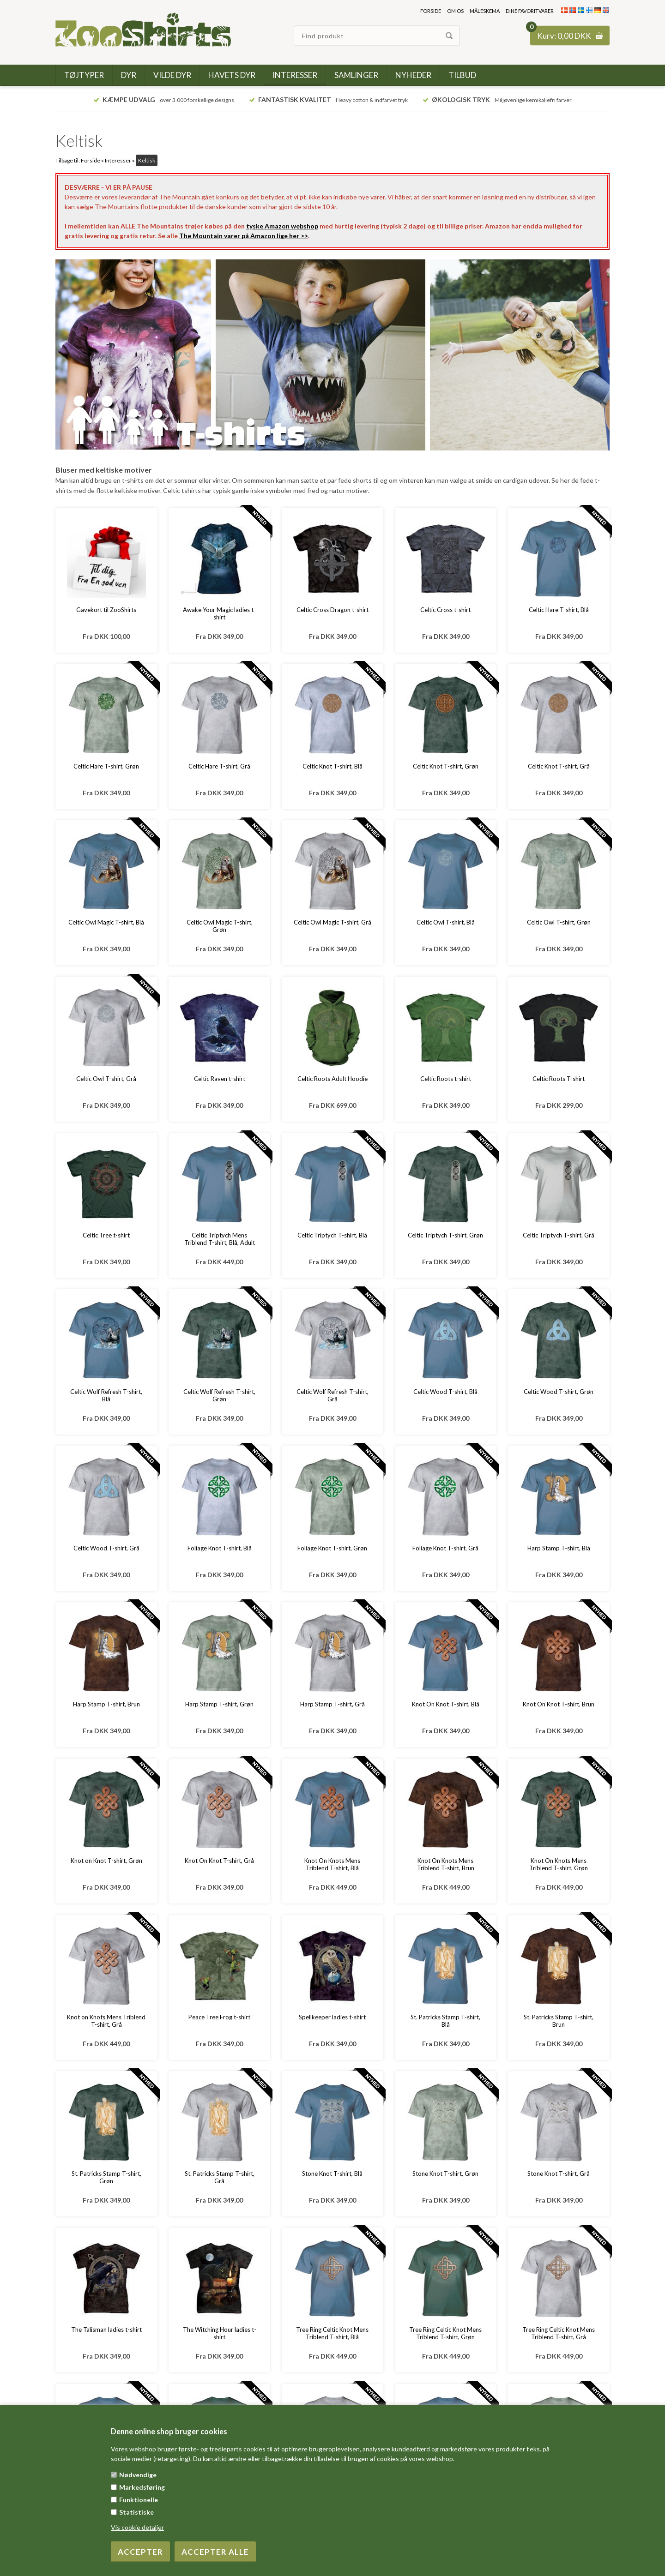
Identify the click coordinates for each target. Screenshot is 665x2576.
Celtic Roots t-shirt (445, 1078)
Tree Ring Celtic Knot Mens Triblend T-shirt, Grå (558, 2333)
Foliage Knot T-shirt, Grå (445, 1548)
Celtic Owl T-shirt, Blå (446, 922)
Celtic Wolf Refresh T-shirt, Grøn (219, 1395)
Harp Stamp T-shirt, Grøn (219, 1704)
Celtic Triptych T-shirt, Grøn (445, 1235)
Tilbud (462, 75)
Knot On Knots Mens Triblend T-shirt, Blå (332, 1864)
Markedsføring (142, 2487)
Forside (430, 11)
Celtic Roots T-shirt (558, 1078)
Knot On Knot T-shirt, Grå (219, 1860)
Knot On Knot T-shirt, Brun (558, 1704)
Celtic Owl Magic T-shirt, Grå (332, 922)
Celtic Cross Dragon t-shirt (332, 609)
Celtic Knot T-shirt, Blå (332, 766)
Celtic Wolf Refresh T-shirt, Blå (106, 1395)
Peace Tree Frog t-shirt (219, 2017)
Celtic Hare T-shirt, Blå (559, 609)
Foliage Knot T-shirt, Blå (219, 1548)
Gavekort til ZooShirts (106, 609)
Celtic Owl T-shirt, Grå (106, 1078)
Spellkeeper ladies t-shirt (332, 2017)
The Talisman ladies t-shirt (106, 2329)
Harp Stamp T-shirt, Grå (332, 1704)
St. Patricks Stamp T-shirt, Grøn (106, 2177)
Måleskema (485, 11)
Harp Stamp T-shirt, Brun (106, 1704)
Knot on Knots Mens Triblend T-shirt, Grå (106, 2020)
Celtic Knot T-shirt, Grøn (445, 766)
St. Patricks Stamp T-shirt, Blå (445, 2020)
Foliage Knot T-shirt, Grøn (332, 1548)
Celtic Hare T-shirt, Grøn (106, 766)
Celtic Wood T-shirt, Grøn (558, 1391)
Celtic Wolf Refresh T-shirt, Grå (332, 1395)
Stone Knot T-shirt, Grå (558, 2173)
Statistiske (136, 2512)
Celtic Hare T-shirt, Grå (219, 766)
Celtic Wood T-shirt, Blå (445, 1391)
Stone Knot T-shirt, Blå (332, 2173)
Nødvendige (138, 2475)
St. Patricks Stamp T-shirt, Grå (219, 2177)
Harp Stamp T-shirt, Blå (558, 1548)
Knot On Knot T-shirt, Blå (445, 1704)
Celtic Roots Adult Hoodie (332, 1078)
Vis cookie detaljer (137, 2527)
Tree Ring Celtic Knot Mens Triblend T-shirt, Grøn (445, 2333)
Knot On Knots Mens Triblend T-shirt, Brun (445, 1864)
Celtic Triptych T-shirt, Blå (332, 1235)
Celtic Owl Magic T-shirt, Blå (106, 922)
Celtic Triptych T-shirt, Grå (558, 1235)
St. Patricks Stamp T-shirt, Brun (558, 2020)
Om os (455, 11)
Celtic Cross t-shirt (445, 609)
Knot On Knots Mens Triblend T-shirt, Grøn (558, 1864)
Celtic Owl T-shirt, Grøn (559, 922)
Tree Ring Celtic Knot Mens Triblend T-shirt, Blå (332, 2333)
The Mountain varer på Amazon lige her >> (243, 236)
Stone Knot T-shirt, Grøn (445, 2173)
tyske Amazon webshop (282, 226)
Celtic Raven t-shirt (219, 1078)
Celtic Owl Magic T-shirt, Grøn (220, 926)
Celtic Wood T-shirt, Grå (106, 1548)
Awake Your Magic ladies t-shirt (219, 613)
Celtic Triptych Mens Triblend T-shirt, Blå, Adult (219, 1238)
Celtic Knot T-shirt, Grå (559, 766)
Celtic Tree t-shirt (106, 1235)
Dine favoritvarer (530, 11)
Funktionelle (138, 2500)
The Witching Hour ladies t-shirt (219, 2333)
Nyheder (413, 75)
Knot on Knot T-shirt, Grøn (106, 1860)
